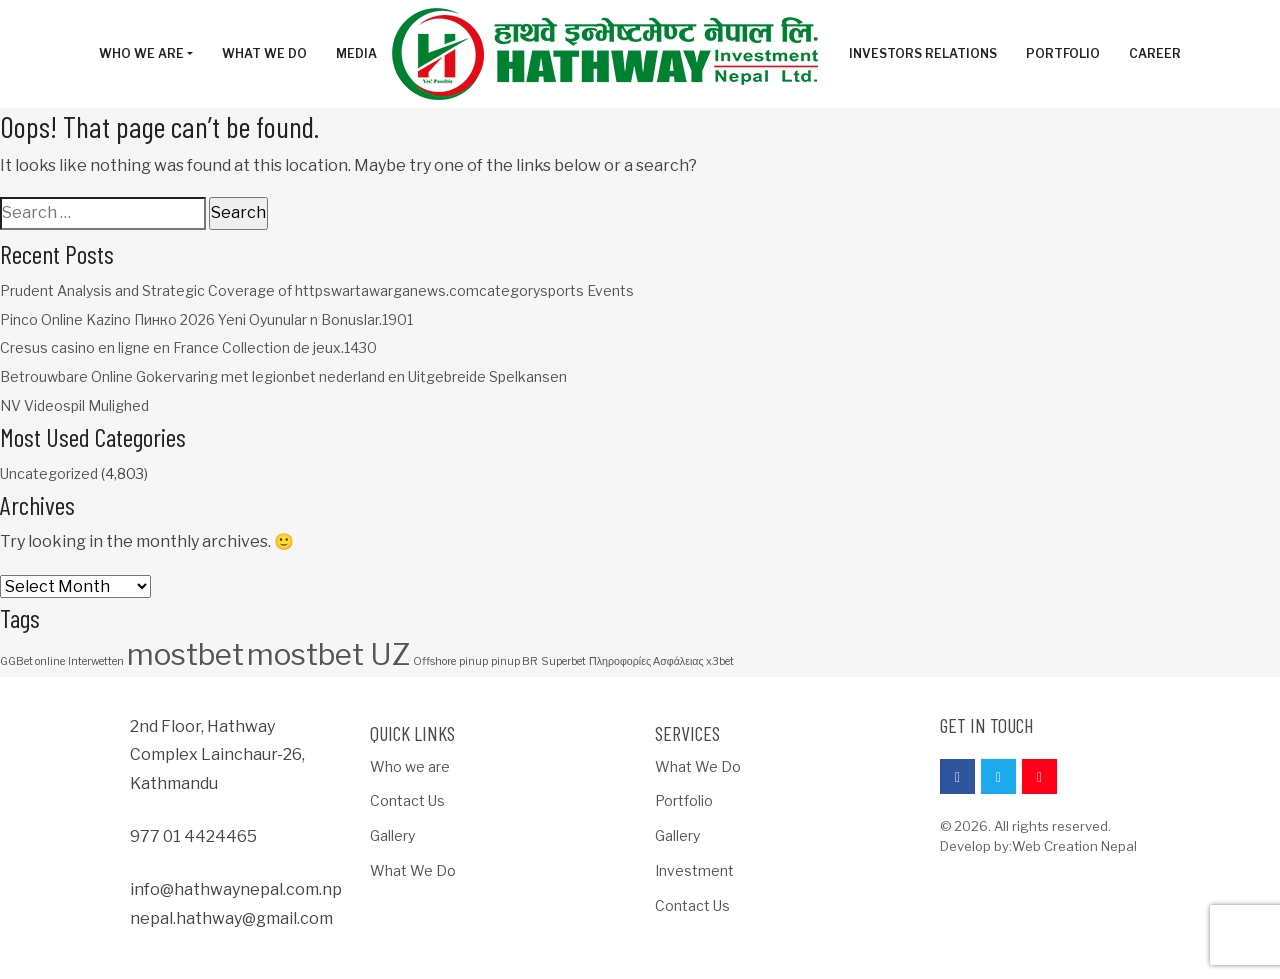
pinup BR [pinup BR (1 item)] (514, 661)
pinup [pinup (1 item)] (473, 661)
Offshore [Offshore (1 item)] (434, 661)
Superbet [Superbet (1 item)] (563, 661)
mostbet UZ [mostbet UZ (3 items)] (328, 654)
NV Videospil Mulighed (74, 405)
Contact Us (407, 800)
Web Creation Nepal (1074, 846)
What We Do (413, 870)
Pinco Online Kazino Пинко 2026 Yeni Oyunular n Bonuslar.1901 (206, 319)
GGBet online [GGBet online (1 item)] (32, 661)
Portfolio (684, 800)
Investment (694, 870)
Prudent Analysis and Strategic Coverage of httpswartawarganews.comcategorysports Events (317, 290)
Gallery (392, 835)
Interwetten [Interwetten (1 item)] (96, 661)
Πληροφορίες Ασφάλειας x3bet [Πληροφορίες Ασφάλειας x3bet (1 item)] (661, 661)
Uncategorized (49, 473)
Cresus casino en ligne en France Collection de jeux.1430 (188, 347)
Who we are (410, 766)
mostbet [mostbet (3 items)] (185, 654)
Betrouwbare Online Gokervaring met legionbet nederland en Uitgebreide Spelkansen (283, 376)
